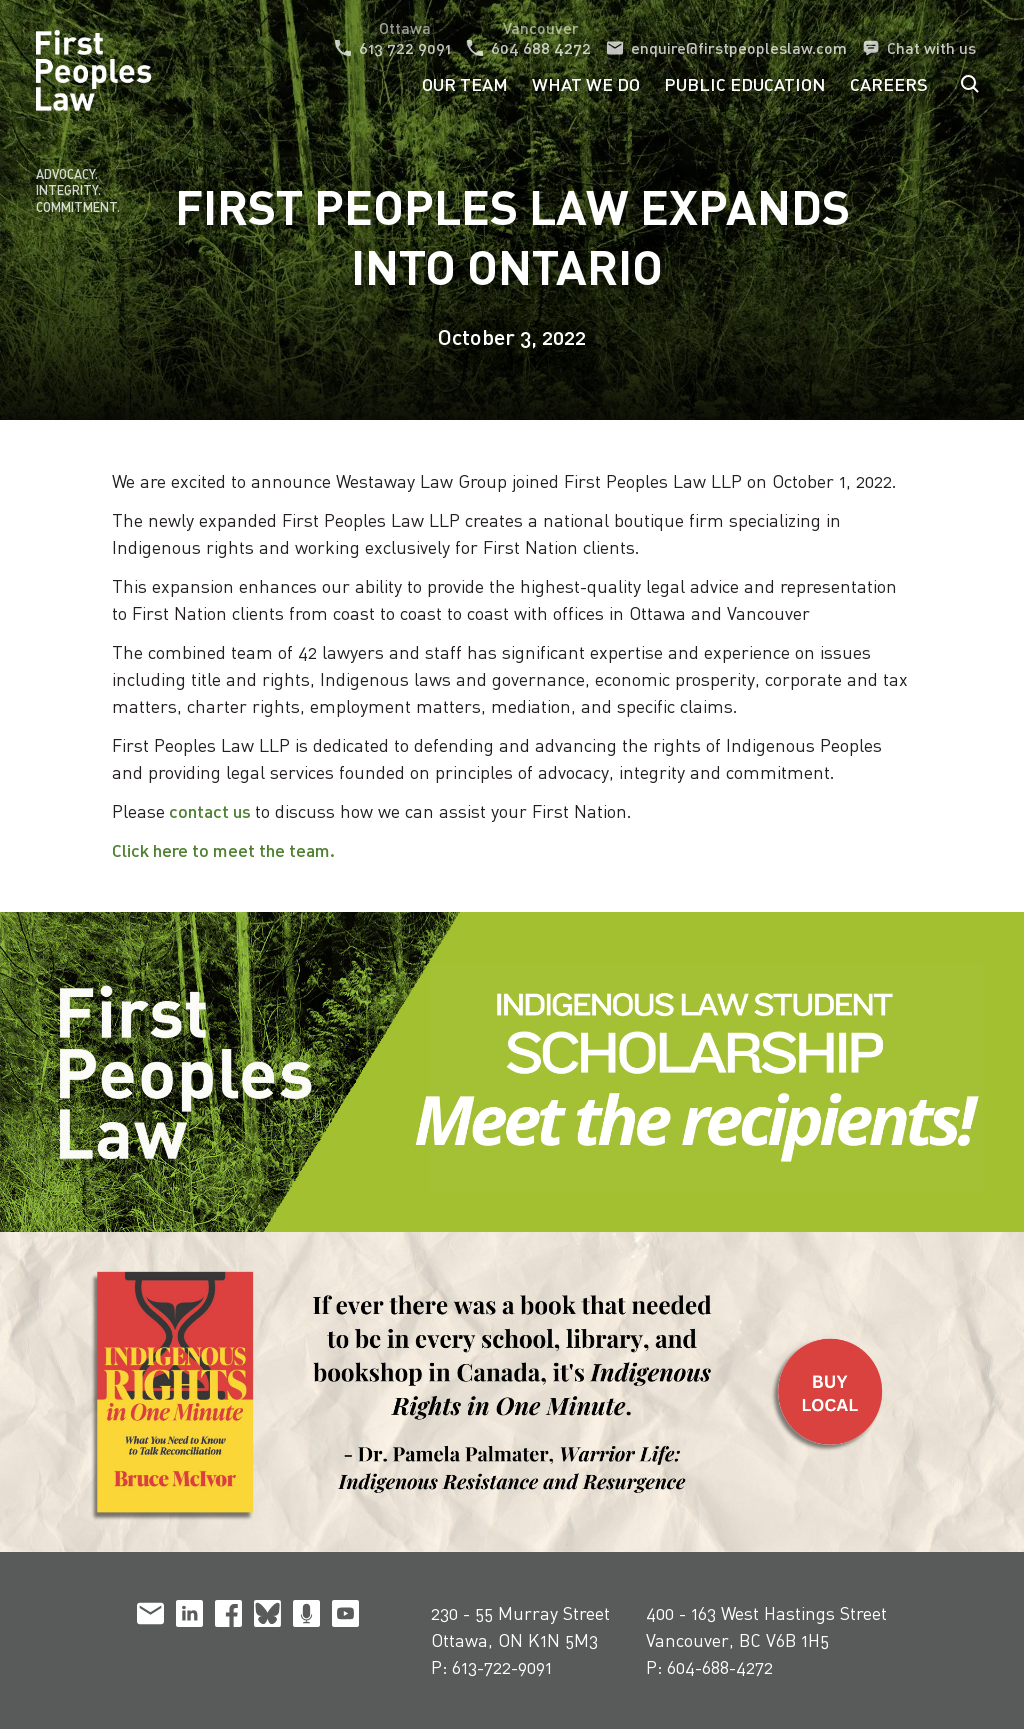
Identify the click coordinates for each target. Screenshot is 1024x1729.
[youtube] (345, 1617)
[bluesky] (267, 1617)
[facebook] (228, 1617)
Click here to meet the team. (227, 850)
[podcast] (306, 1617)
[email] (150, 1617)
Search (970, 84)
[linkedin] (189, 1617)
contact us (210, 811)
